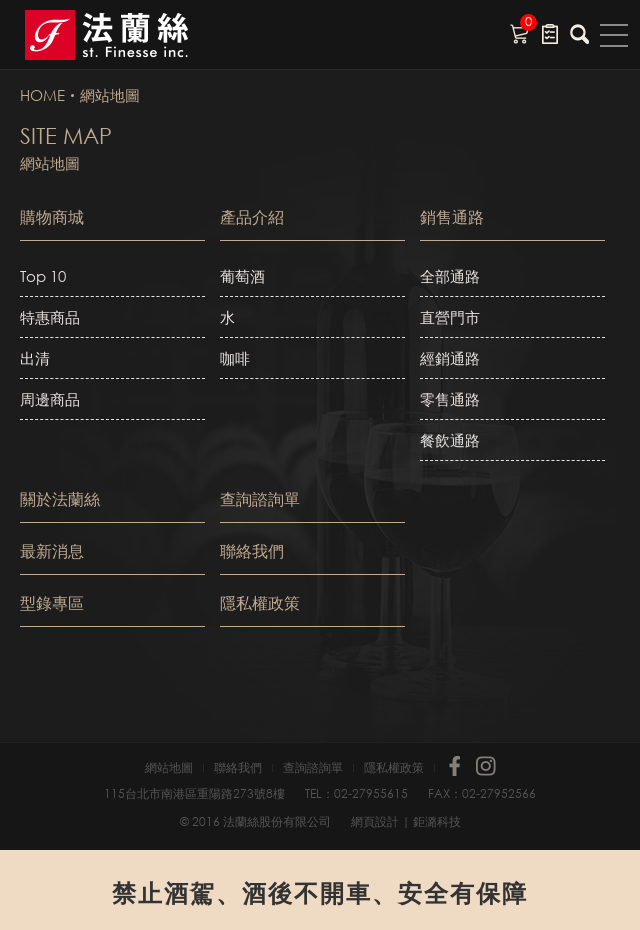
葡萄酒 (242, 276)
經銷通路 (450, 358)
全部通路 (450, 276)
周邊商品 (50, 399)
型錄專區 (52, 602)
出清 (35, 358)
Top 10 (43, 276)
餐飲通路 (450, 440)
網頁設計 (375, 821)
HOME (42, 95)
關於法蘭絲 (60, 498)
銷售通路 (452, 216)
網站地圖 (110, 95)
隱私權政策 (260, 602)
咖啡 (235, 358)
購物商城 (52, 216)
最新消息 (52, 550)
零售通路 (450, 399)
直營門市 (450, 317)
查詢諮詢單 (260, 498)
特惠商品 (50, 317)
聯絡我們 (252, 550)
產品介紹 (252, 216)
